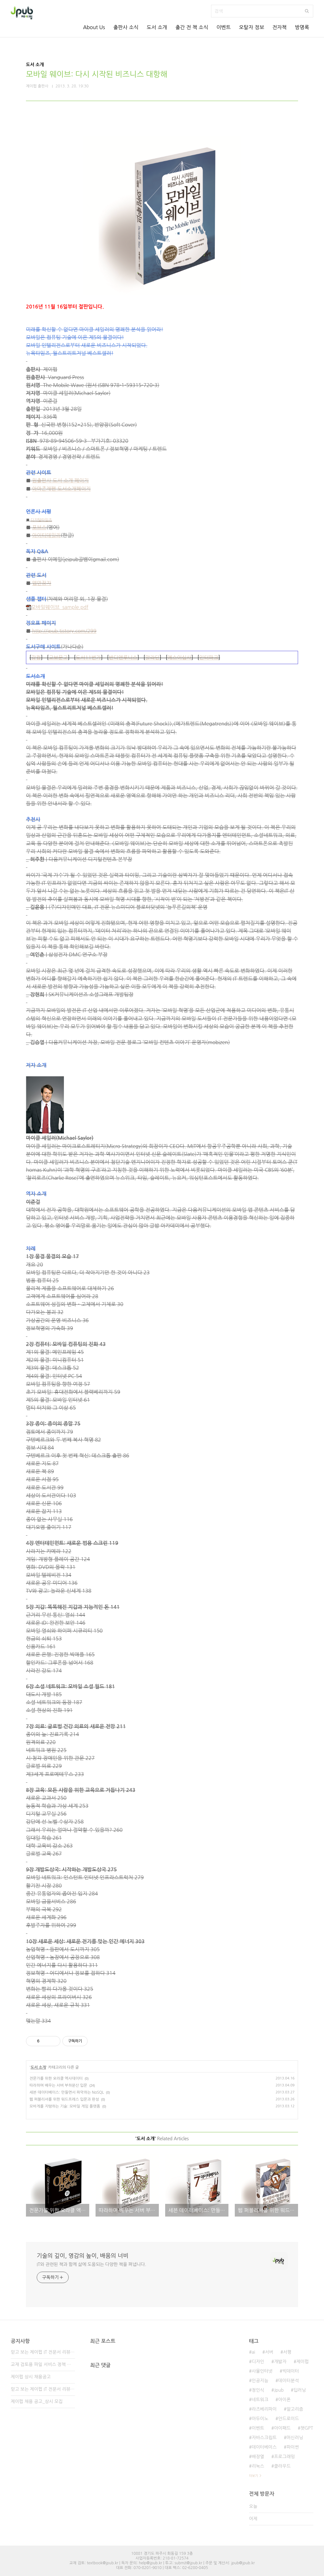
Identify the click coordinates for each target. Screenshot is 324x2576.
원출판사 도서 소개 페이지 (60, 480)
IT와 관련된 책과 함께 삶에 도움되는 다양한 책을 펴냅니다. (91, 2264)
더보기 (253, 2475)
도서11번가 (88, 657)
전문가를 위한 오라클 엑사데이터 (56, 2078)
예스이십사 (179, 657)
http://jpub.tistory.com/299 (64, 630)
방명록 (302, 27)
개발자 (280, 2361)
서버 (269, 2352)
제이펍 (302, 2361)
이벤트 (223, 27)
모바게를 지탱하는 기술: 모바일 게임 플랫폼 (64, 2106)
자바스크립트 (264, 2437)
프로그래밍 (284, 2456)
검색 (307, 11)
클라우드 (282, 2466)
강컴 (36, 657)
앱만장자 (41, 583)
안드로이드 (288, 2418)
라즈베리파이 (264, 2409)
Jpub (279, 2390)
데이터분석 (288, 2380)
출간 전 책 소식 (191, 27)
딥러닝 (299, 2390)
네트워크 (260, 2399)
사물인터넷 (262, 2371)
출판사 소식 (126, 27)
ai (253, 2352)
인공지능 (260, 2380)
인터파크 (208, 657)
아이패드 (282, 2428)
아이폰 (284, 2399)
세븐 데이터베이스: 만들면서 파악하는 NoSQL (66, 2092)
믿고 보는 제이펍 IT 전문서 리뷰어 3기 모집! (43, 2352)
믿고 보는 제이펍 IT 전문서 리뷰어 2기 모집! (43, 2389)
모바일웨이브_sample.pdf (57, 607)
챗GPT (307, 2428)
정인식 (258, 2390)
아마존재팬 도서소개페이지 (61, 488)
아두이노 (260, 2418)
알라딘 (152, 657)
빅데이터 (290, 2371)
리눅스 (258, 2466)
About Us (94, 27)
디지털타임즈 (41, 520)
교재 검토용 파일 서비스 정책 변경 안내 (43, 2364)
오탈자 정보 (251, 27)
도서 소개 (157, 27)
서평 (287, 2352)
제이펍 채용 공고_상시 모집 (37, 2401)
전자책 (279, 27)
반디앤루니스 (123, 657)
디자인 (258, 2361)
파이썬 (292, 2447)
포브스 (39, 527)
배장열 (258, 2456)
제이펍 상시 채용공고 (31, 2377)
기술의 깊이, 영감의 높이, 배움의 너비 (82, 2256)
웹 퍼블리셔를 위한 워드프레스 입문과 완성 (64, 2099)
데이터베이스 (264, 2447)
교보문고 (58, 657)
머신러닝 (294, 2437)
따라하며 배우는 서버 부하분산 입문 (58, 2085)
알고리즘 (294, 2409)
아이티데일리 (46, 535)
